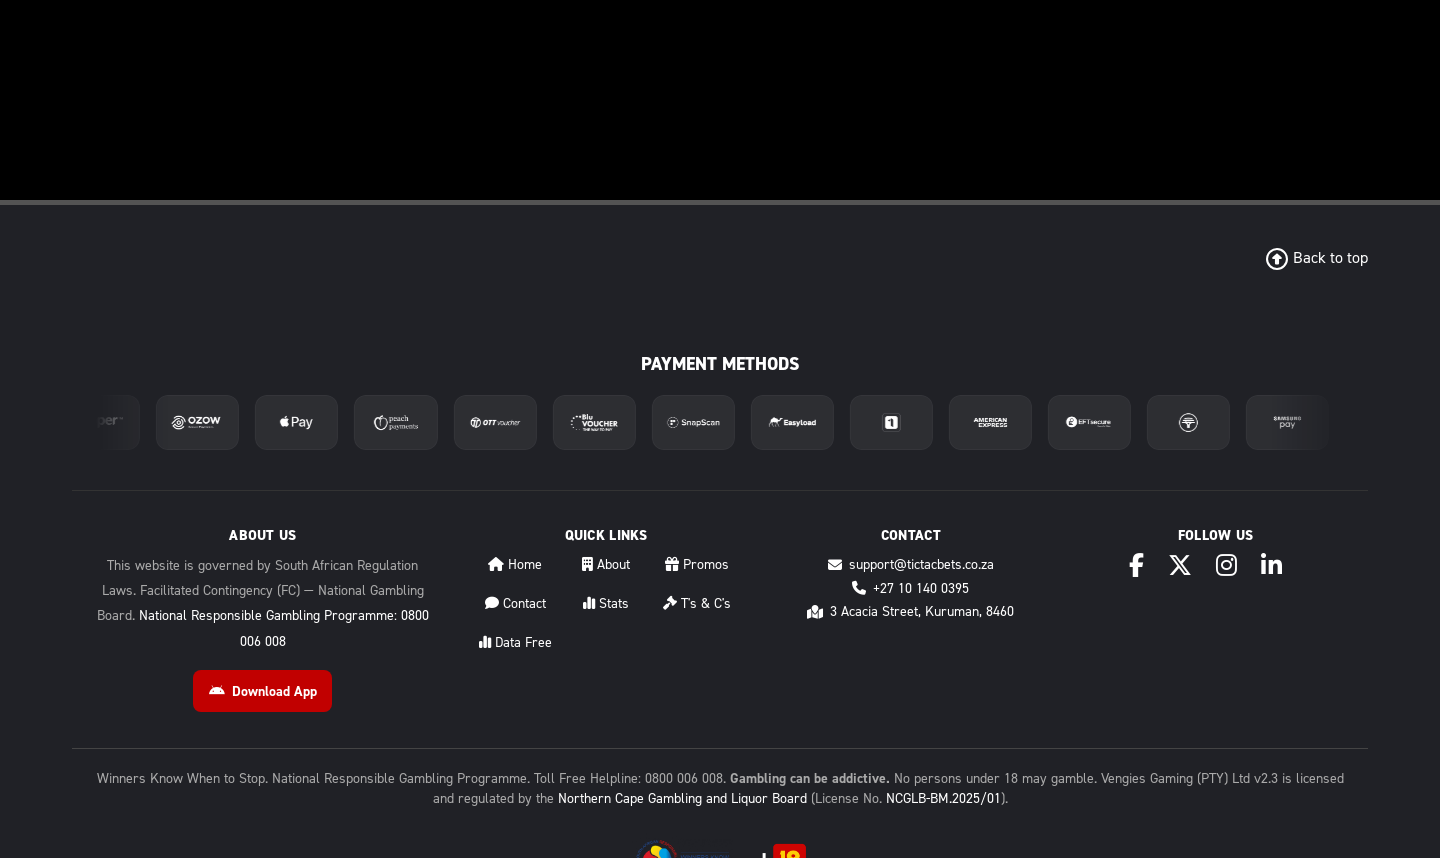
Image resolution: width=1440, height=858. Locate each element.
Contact (515, 603)
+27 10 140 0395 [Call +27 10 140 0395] (910, 588)
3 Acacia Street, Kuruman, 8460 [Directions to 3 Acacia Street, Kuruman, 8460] (910, 611)
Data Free (515, 642)
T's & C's (697, 603)
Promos (697, 564)
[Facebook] (1136, 565)
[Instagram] (1226, 565)
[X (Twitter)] (1180, 565)
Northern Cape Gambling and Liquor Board (682, 798)
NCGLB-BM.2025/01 (943, 798)
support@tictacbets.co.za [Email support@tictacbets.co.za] (911, 564)
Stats (606, 603)
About (606, 564)
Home (515, 564)
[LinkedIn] (1271, 565)
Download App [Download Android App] (263, 691)
